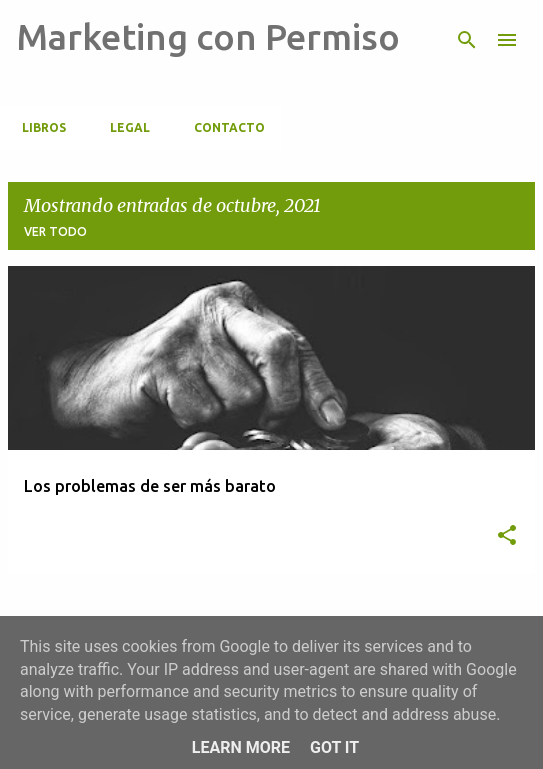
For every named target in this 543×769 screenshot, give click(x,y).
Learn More (241, 747)
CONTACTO (223, 127)
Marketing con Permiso (208, 36)
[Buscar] (467, 40)
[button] (507, 536)
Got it (334, 747)
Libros (38, 127)
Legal (124, 127)
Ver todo (55, 231)
